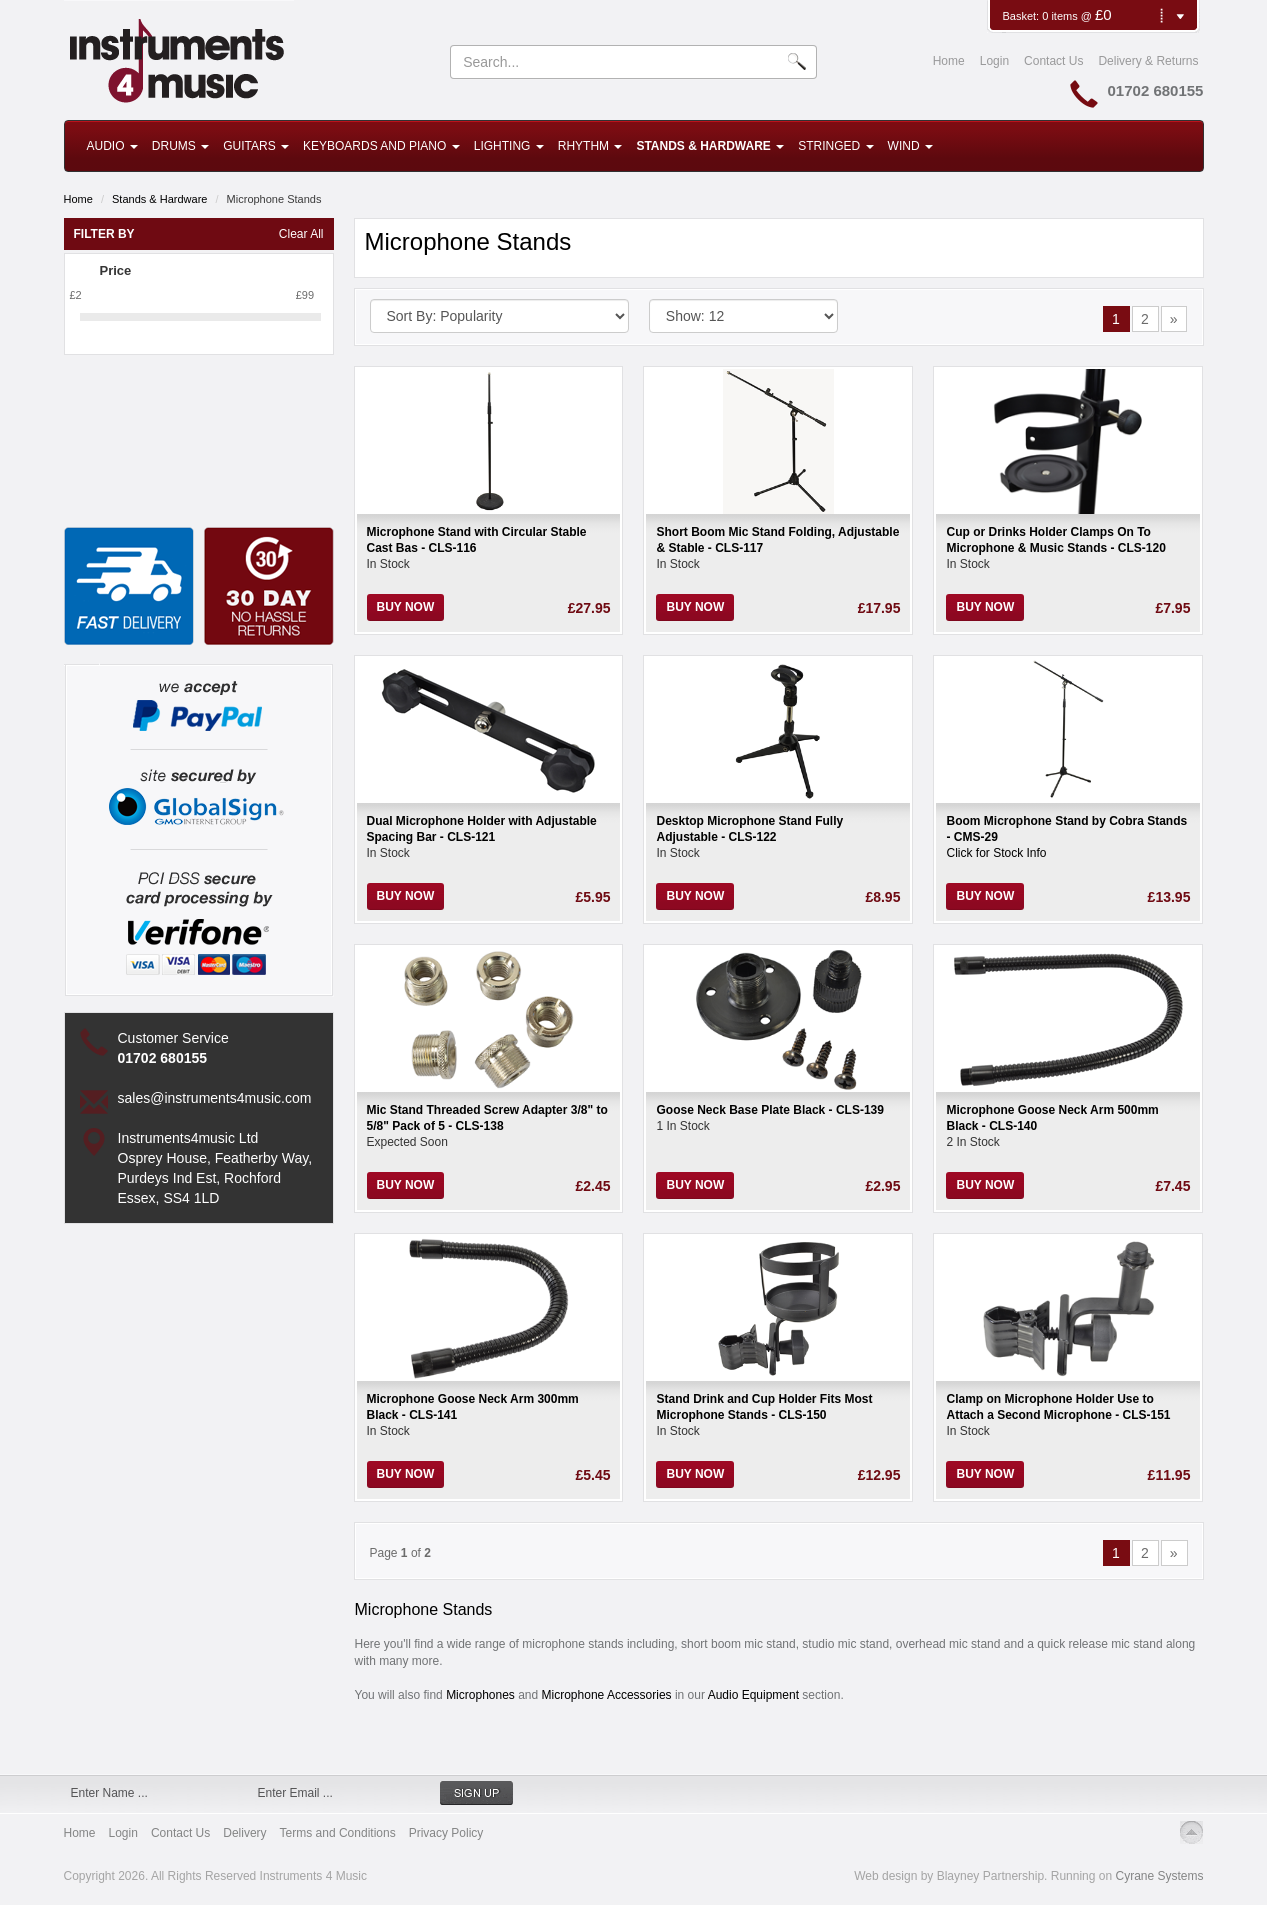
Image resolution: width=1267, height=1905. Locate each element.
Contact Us (1053, 61)
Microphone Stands (274, 199)
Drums (180, 146)
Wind (910, 146)
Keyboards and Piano (381, 146)
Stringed (835, 146)
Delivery (244, 1833)
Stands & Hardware (710, 146)
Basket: (1022, 16)
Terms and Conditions (338, 1833)
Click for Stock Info (996, 853)
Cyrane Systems (1159, 1876)
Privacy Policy (446, 1833)
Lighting (509, 146)
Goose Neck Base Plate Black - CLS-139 (769, 1110)
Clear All (301, 234)
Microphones (480, 1695)
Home (949, 61)
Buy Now (406, 607)
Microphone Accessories (607, 1695)
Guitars (256, 146)
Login (994, 61)
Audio (112, 146)
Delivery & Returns (1148, 61)
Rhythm (590, 146)
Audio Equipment (755, 1695)
